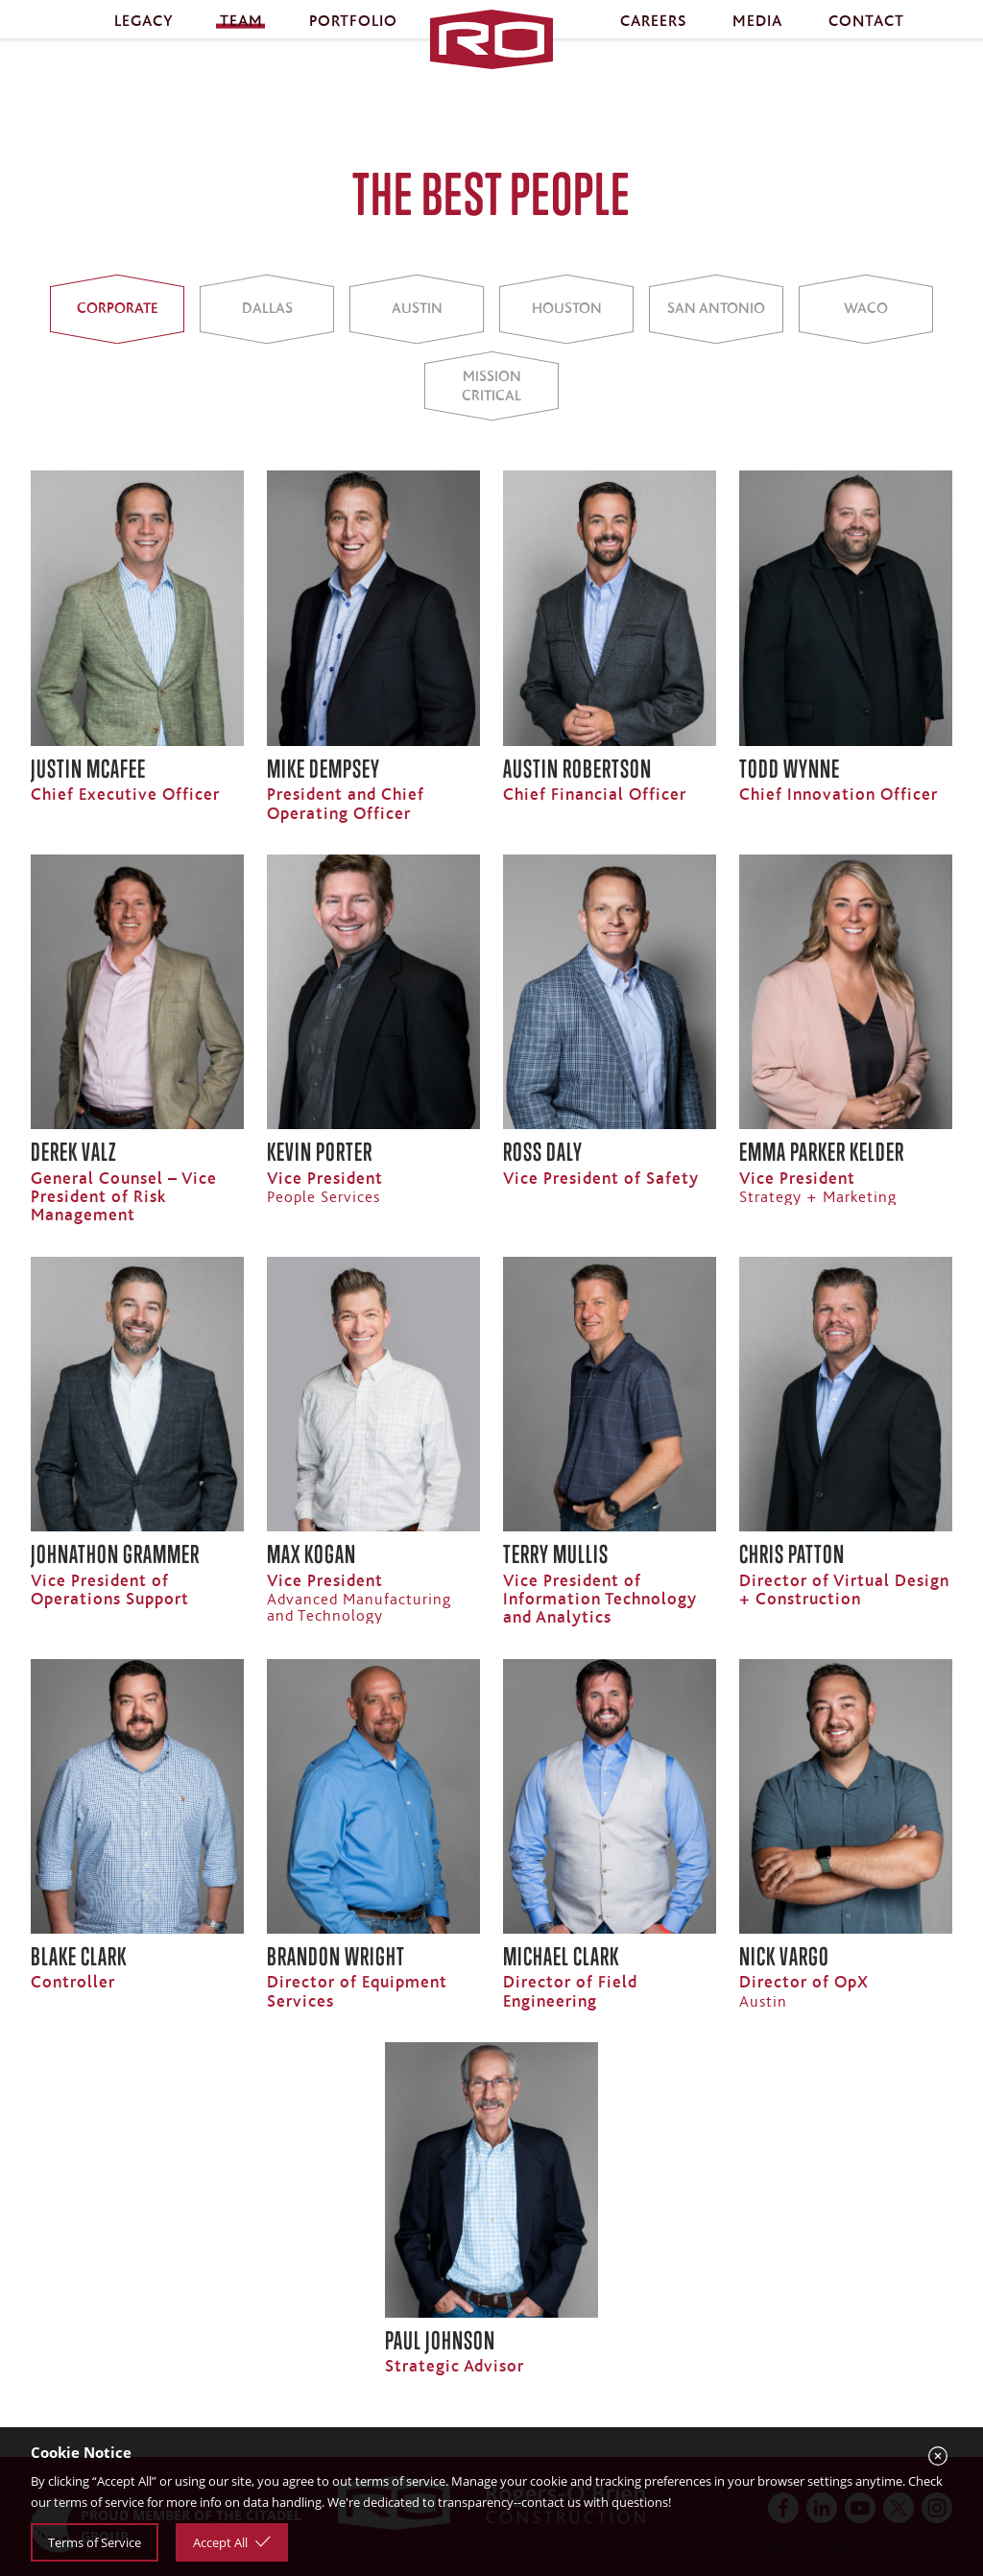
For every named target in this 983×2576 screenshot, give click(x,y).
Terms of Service (94, 2542)
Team (241, 37)
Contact (866, 37)
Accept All (232, 2542)
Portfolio (353, 37)
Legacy (144, 37)
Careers (653, 37)
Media (757, 37)
